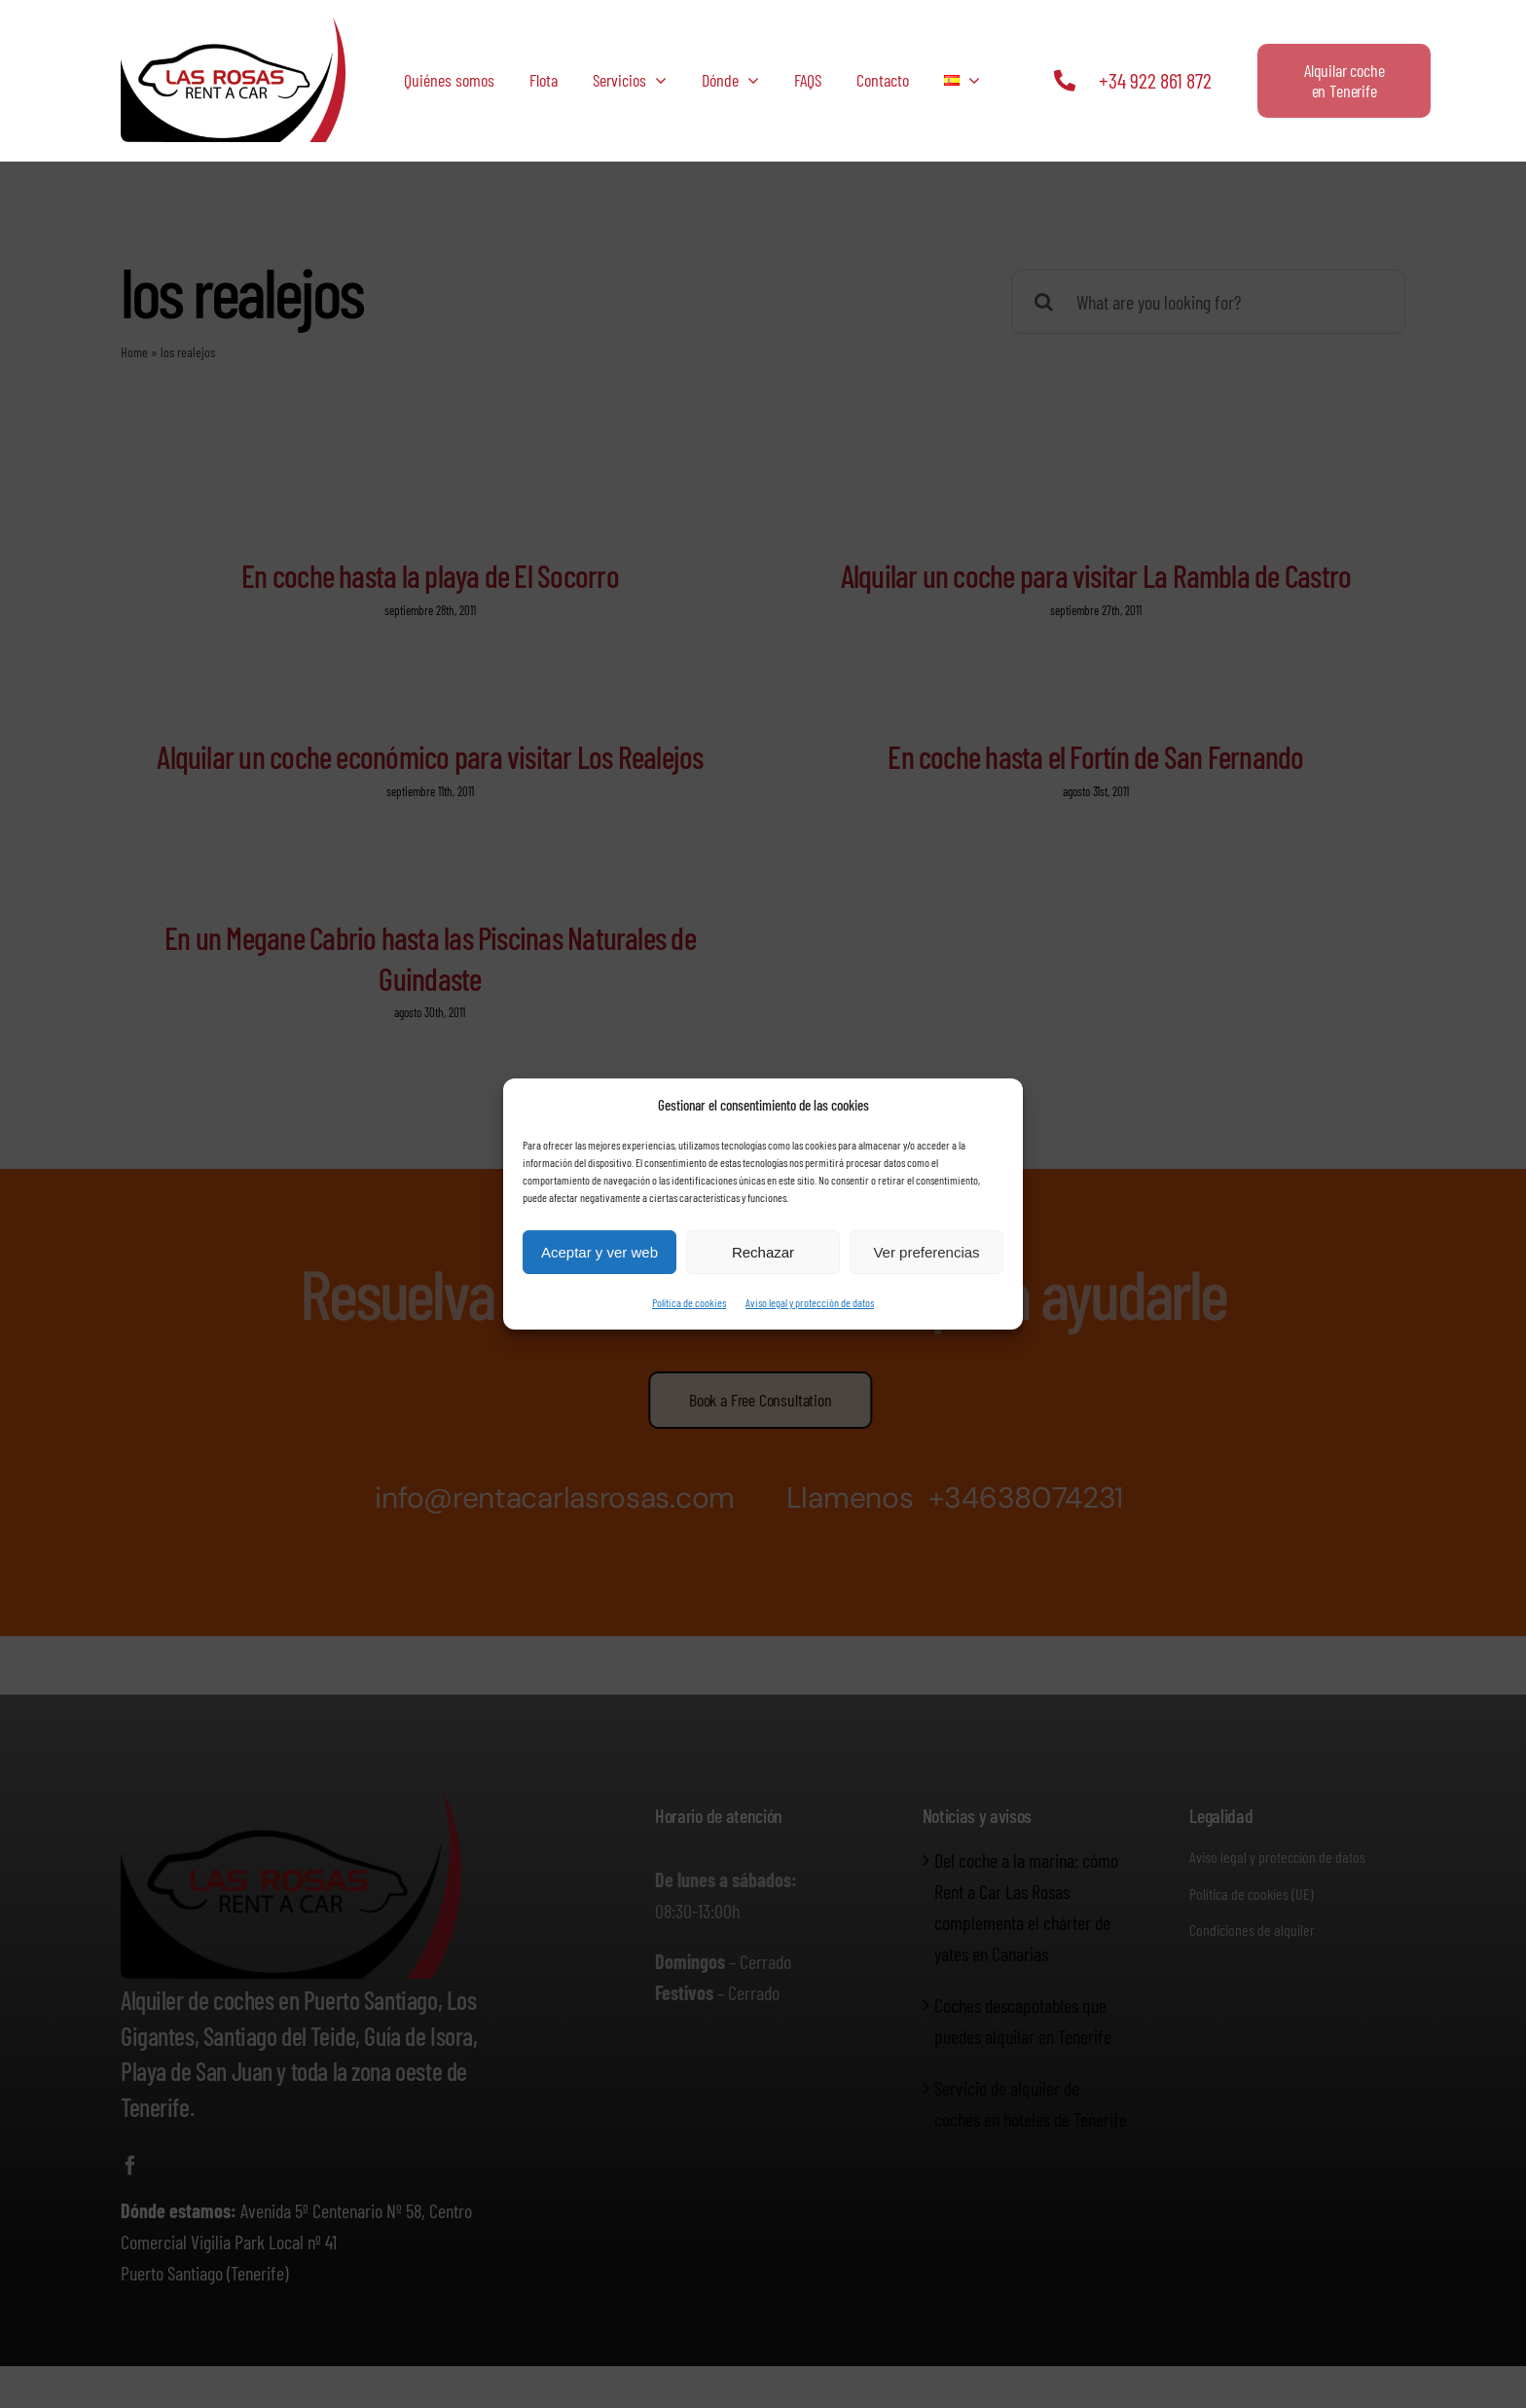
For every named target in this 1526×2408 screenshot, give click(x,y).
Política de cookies (689, 1302)
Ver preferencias (926, 1252)
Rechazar (763, 1252)
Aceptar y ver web (599, 1252)
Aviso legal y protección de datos (809, 1302)
